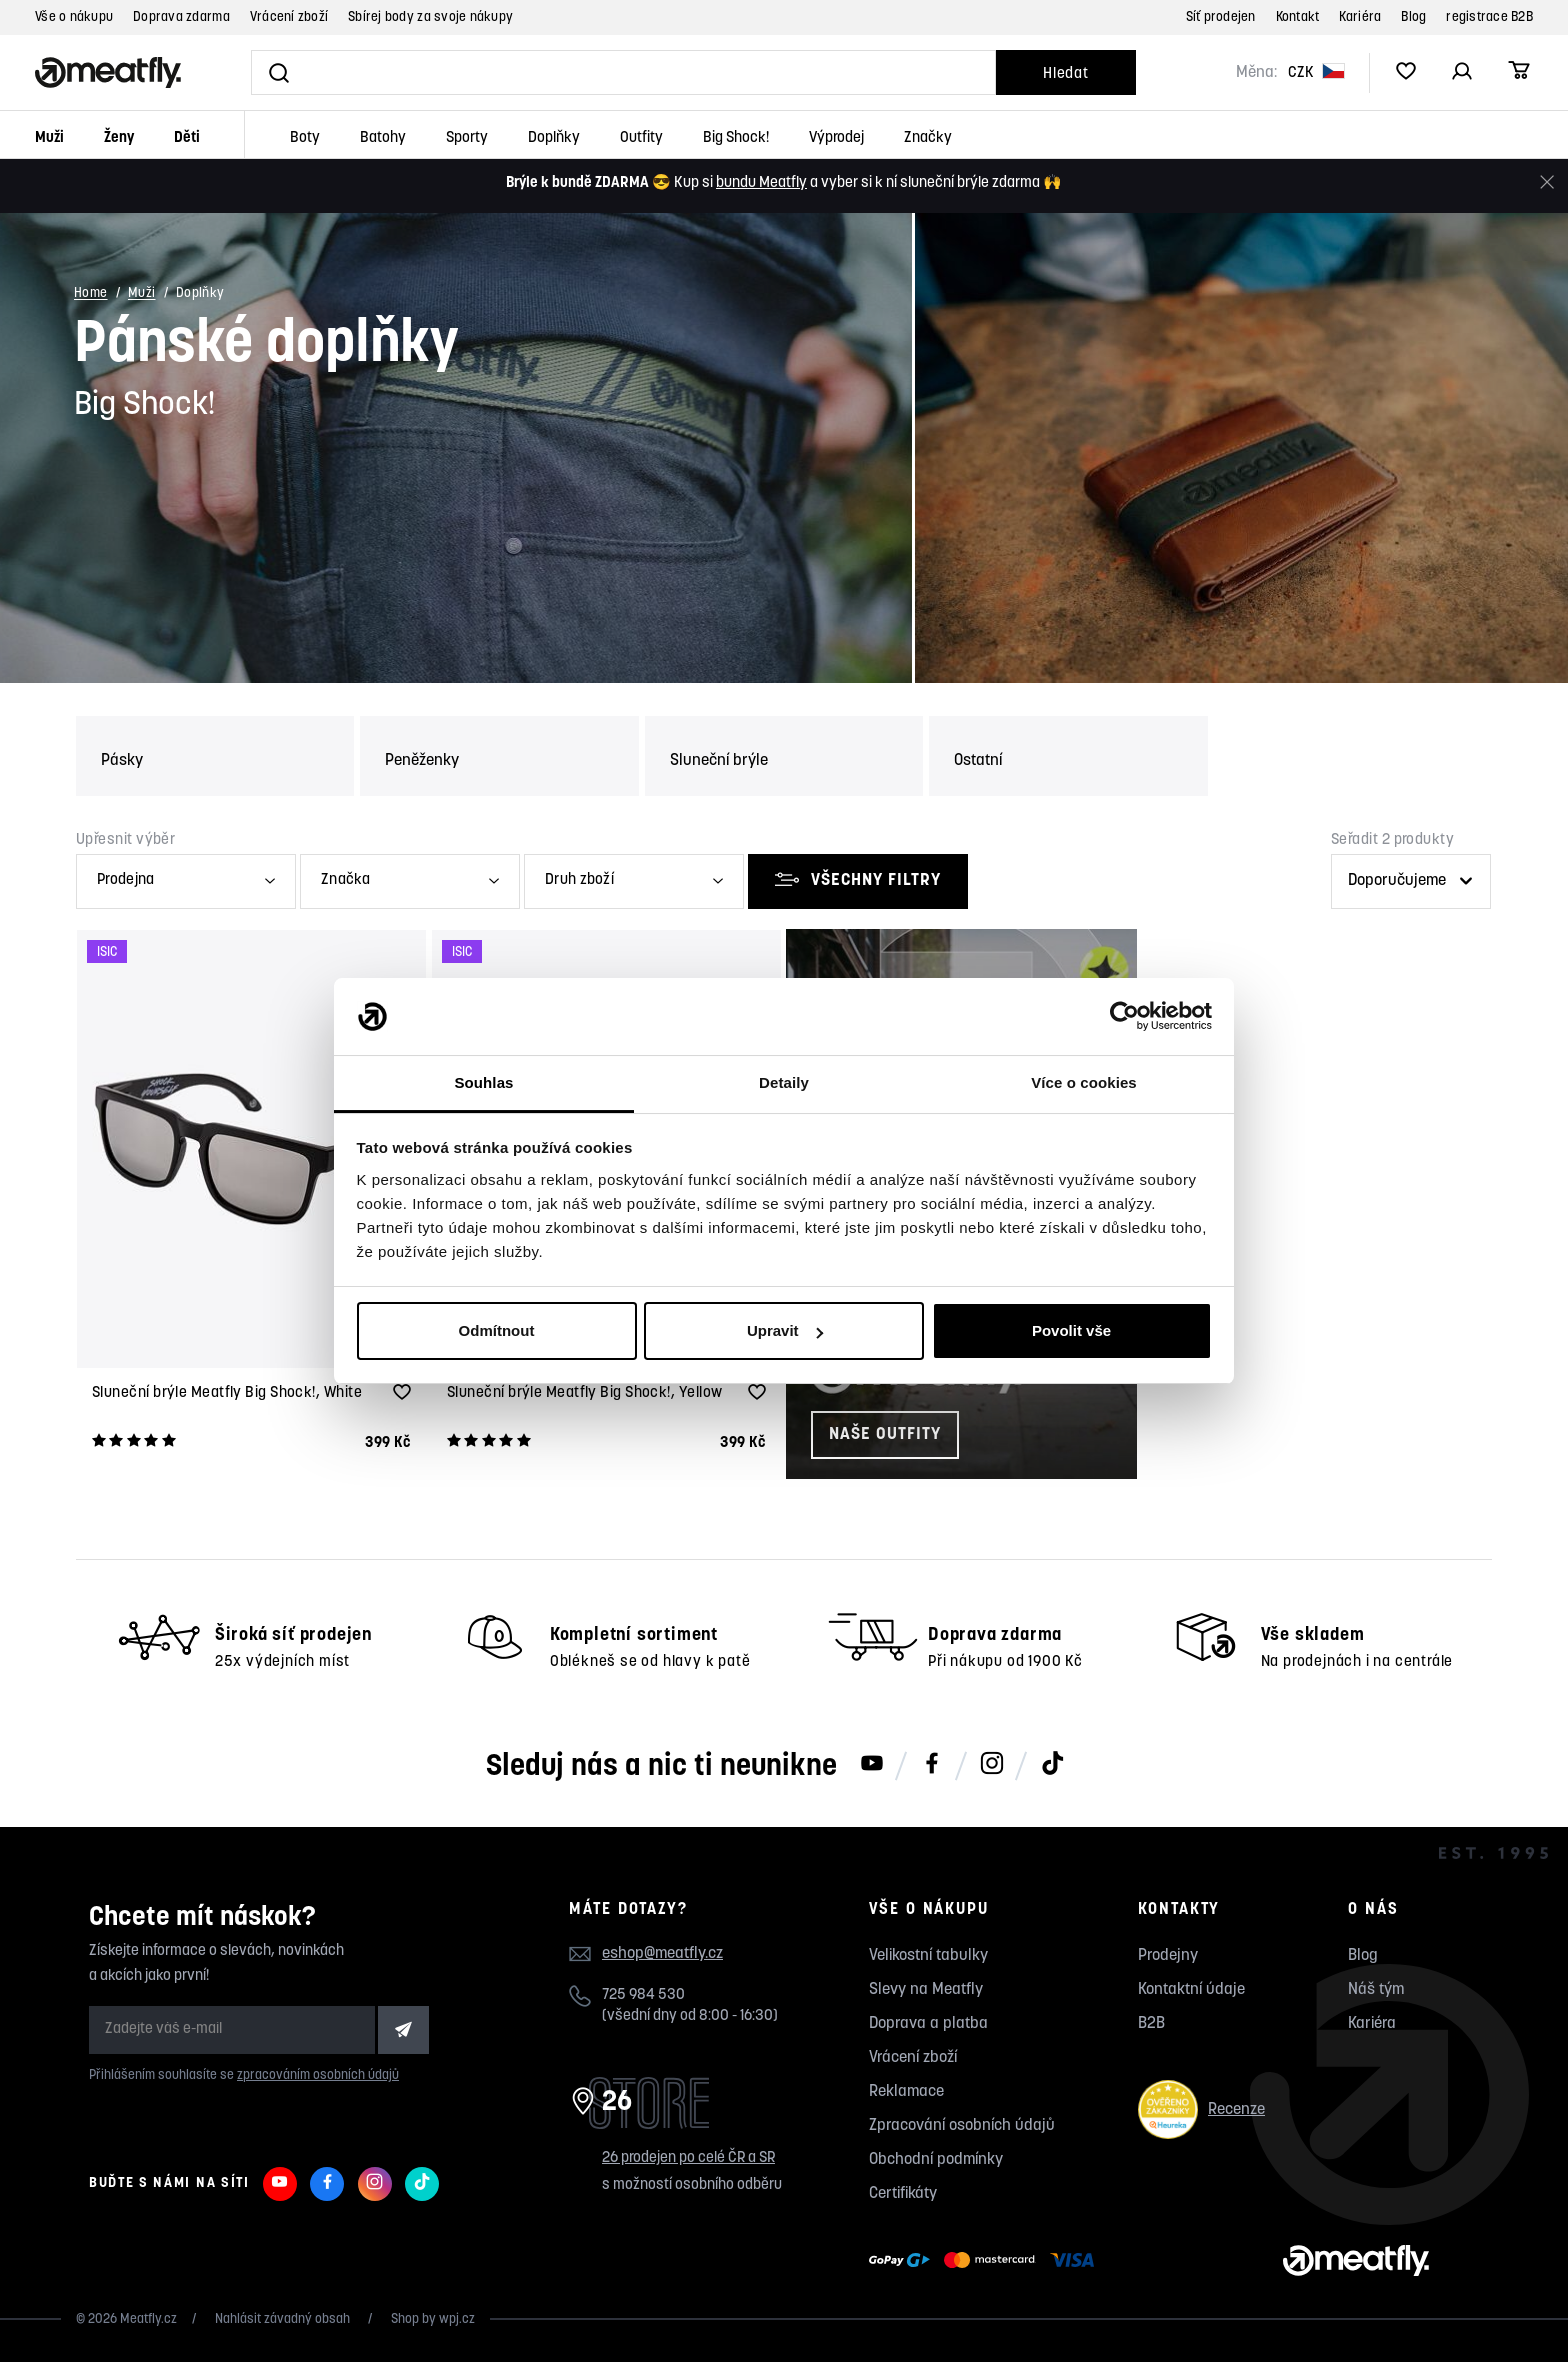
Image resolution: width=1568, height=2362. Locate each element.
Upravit (785, 1330)
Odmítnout (497, 1330)
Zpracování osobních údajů (962, 2126)
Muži (49, 138)
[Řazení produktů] (1411, 881)
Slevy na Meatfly (926, 1990)
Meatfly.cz (148, 2319)
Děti (187, 138)
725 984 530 (643, 1995)
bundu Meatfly (761, 183)
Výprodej (836, 138)
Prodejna (125, 880)
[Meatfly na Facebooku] (932, 1765)
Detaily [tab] (784, 1082)
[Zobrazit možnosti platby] (986, 2261)
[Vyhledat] (623, 72)
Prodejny (1168, 1956)
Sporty (467, 138)
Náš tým (1376, 1990)
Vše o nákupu (74, 17)
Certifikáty (903, 2194)
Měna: (1256, 73)
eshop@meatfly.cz (662, 1954)
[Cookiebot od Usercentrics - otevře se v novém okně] (1124, 1017)
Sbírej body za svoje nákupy (430, 17)
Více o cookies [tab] (1084, 1082)
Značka (345, 880)
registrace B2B (1489, 17)
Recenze (1201, 2109)
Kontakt (1298, 17)
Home (91, 294)
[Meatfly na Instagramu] (992, 1765)
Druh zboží (579, 880)
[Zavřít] (1547, 182)
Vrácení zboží (289, 17)
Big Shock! (736, 138)
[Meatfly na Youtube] (872, 1765)
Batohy (383, 138)
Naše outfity (885, 1434)
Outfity (641, 138)
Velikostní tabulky (928, 1956)
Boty (305, 138)
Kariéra (1360, 17)
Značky (928, 138)
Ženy (119, 138)
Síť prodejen (1221, 17)
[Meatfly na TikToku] (1052, 1765)
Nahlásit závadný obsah (284, 2319)
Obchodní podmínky (936, 2160)
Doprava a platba (928, 2024)
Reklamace (906, 2092)
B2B (1151, 2024)
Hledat (1066, 74)
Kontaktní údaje (1191, 1990)
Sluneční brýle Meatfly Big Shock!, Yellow (584, 1393)
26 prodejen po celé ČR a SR (688, 2158)
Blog (1413, 17)
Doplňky (554, 138)
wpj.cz (457, 2319)
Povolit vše (1071, 1330)
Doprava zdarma (181, 17)
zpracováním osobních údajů (318, 2075)
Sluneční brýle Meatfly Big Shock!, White (227, 1393)
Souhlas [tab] (483, 1082)
